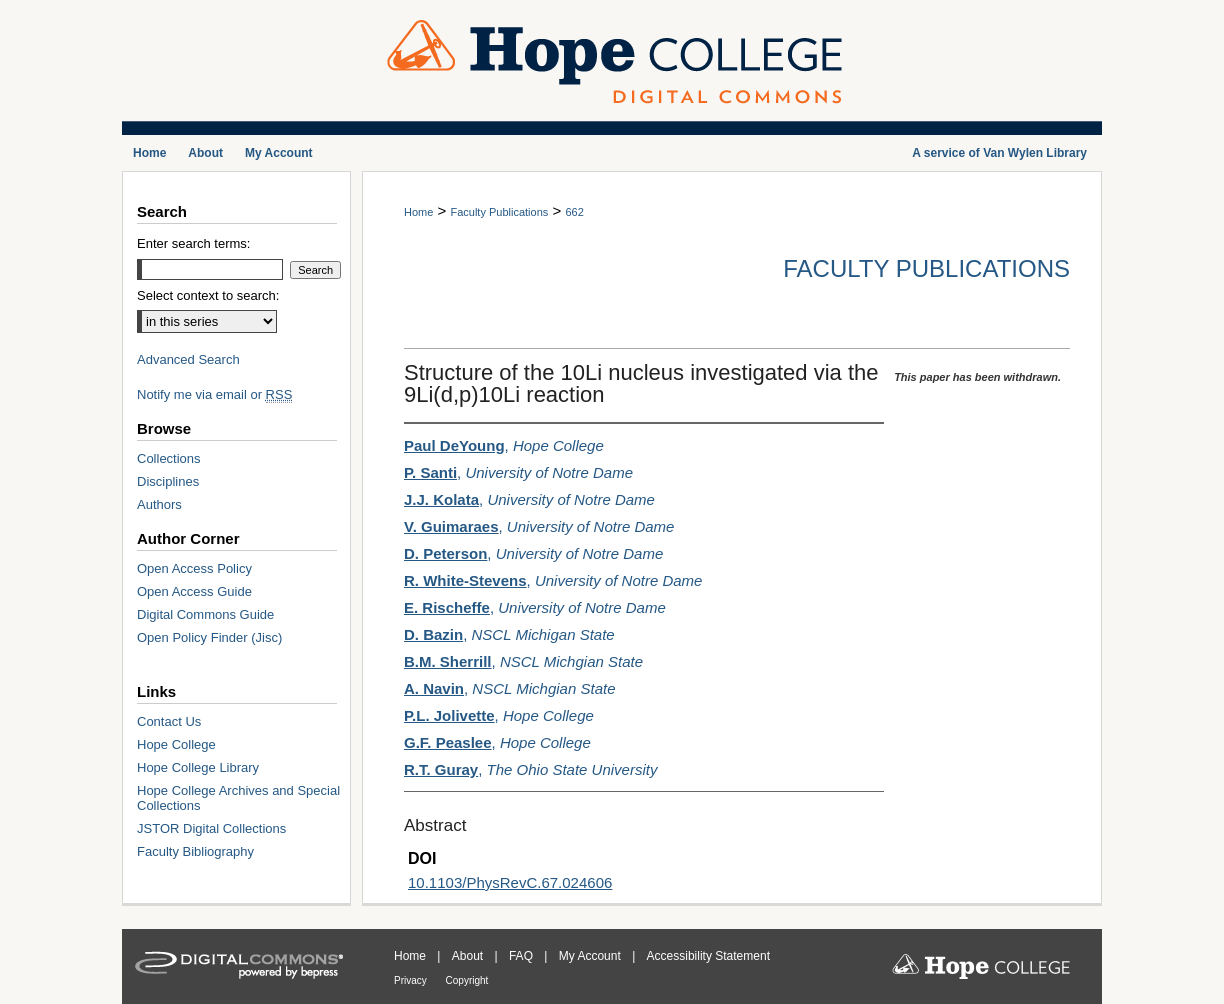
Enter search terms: (193, 243)
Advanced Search (188, 359)
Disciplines (168, 481)
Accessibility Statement (708, 956)
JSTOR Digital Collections (211, 828)
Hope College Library (198, 767)
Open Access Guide (194, 591)
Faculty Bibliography (195, 851)
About (469, 956)
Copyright (467, 980)
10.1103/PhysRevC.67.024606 (510, 882)
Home (418, 212)
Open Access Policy (194, 568)
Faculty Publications (499, 212)
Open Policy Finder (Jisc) (209, 637)
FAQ (522, 956)
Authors (159, 504)
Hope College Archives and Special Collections (238, 798)
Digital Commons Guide (205, 614)
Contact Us (169, 721)
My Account (591, 956)
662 (574, 212)
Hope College (176, 744)
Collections (169, 458)
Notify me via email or (214, 394)
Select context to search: (208, 295)
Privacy (412, 980)
